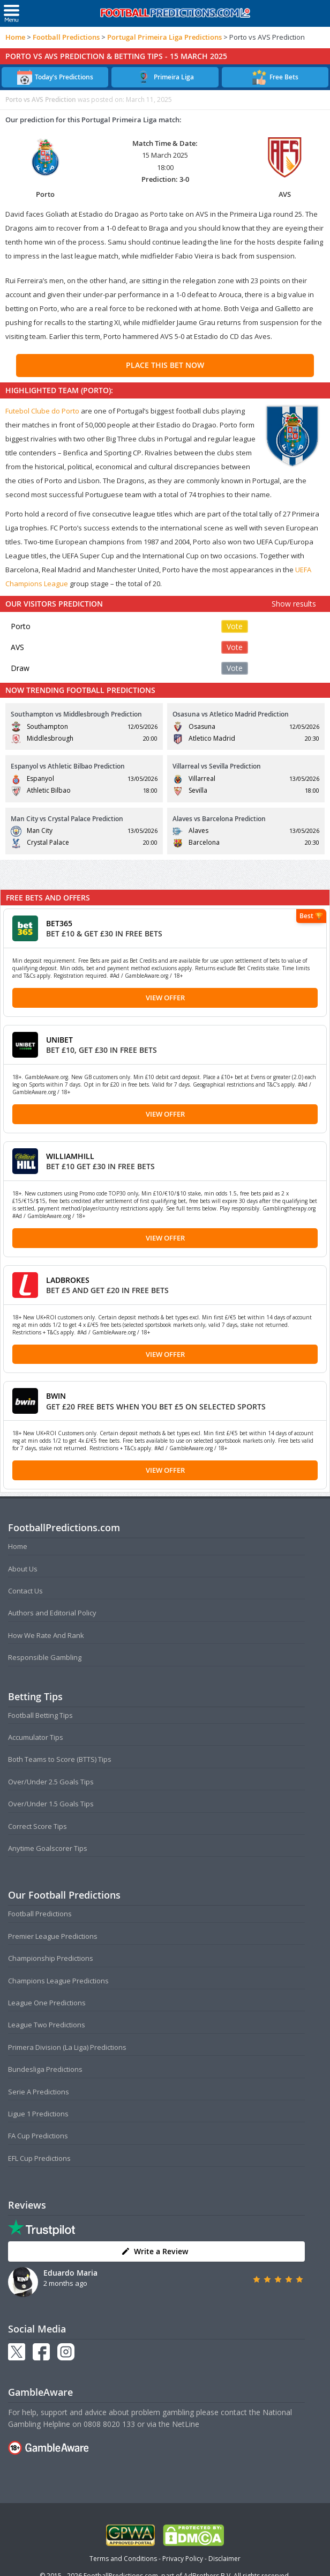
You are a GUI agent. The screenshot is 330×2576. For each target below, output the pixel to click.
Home (15, 37)
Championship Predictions (50, 1958)
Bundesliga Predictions (45, 2069)
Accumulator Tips (35, 1737)
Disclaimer (224, 2558)
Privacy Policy (182, 2558)
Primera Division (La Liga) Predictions (67, 2047)
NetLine (185, 2424)
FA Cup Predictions (38, 2135)
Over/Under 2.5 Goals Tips (51, 1782)
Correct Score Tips (37, 1826)
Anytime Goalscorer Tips (47, 1848)
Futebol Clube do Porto (42, 411)
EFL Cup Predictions (39, 2158)
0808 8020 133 (109, 2424)
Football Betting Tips (40, 1715)
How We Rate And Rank (46, 1635)
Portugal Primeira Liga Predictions (164, 37)
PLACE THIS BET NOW (165, 365)
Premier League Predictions (53, 1936)
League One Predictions (47, 2002)
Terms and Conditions (123, 2558)
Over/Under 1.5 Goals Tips (51, 1804)
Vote (235, 626)
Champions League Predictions (58, 1980)
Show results (294, 604)
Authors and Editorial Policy (52, 1613)
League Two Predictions (46, 2024)
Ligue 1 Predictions (38, 2114)
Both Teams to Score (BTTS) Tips (59, 1759)
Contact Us (25, 1591)
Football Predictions (66, 37)
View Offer (165, 997)
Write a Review (154, 2251)
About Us (23, 1569)
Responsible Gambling (44, 1657)
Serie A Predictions (38, 2092)
